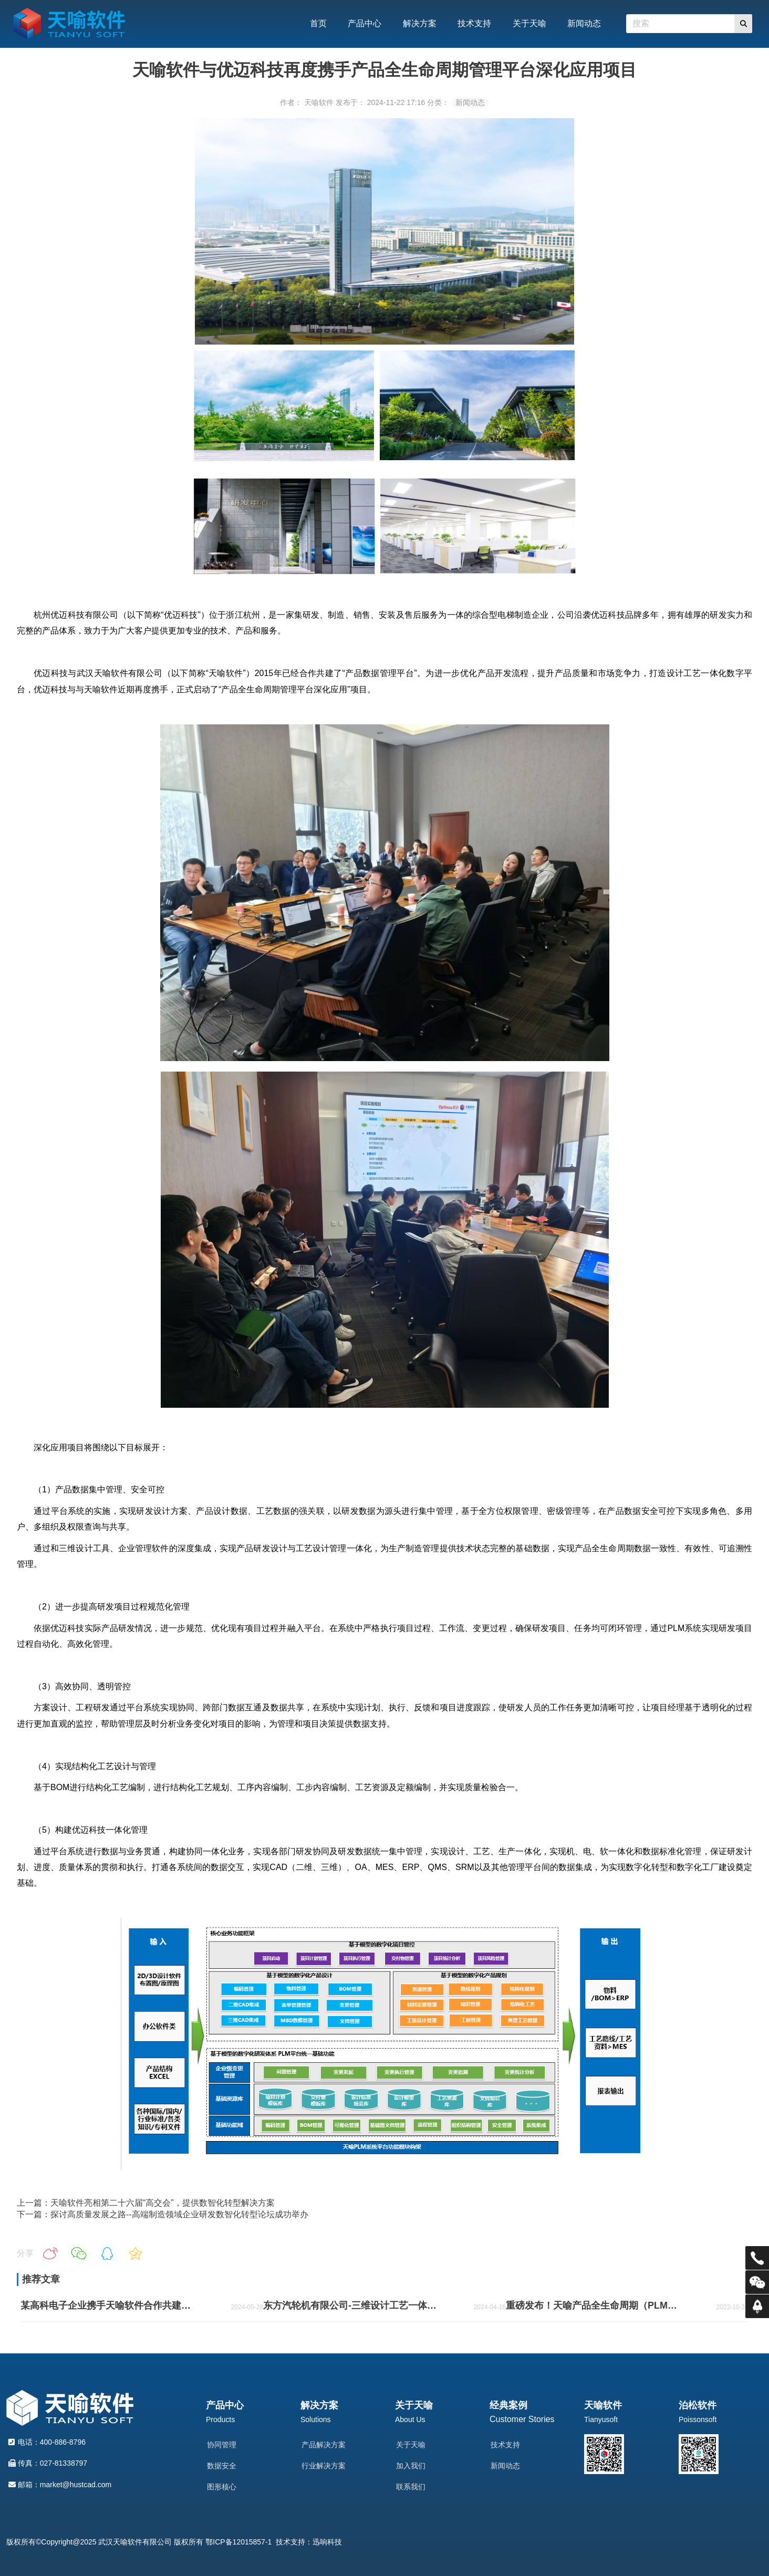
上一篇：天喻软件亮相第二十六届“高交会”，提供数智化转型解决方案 (146, 2202)
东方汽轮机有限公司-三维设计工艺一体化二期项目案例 (351, 2305)
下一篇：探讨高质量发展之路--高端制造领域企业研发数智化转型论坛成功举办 (162, 2214)
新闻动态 (470, 102)
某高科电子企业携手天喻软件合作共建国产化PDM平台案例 (108, 2305)
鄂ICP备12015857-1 (238, 2542)
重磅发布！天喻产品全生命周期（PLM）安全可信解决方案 (593, 2305)
